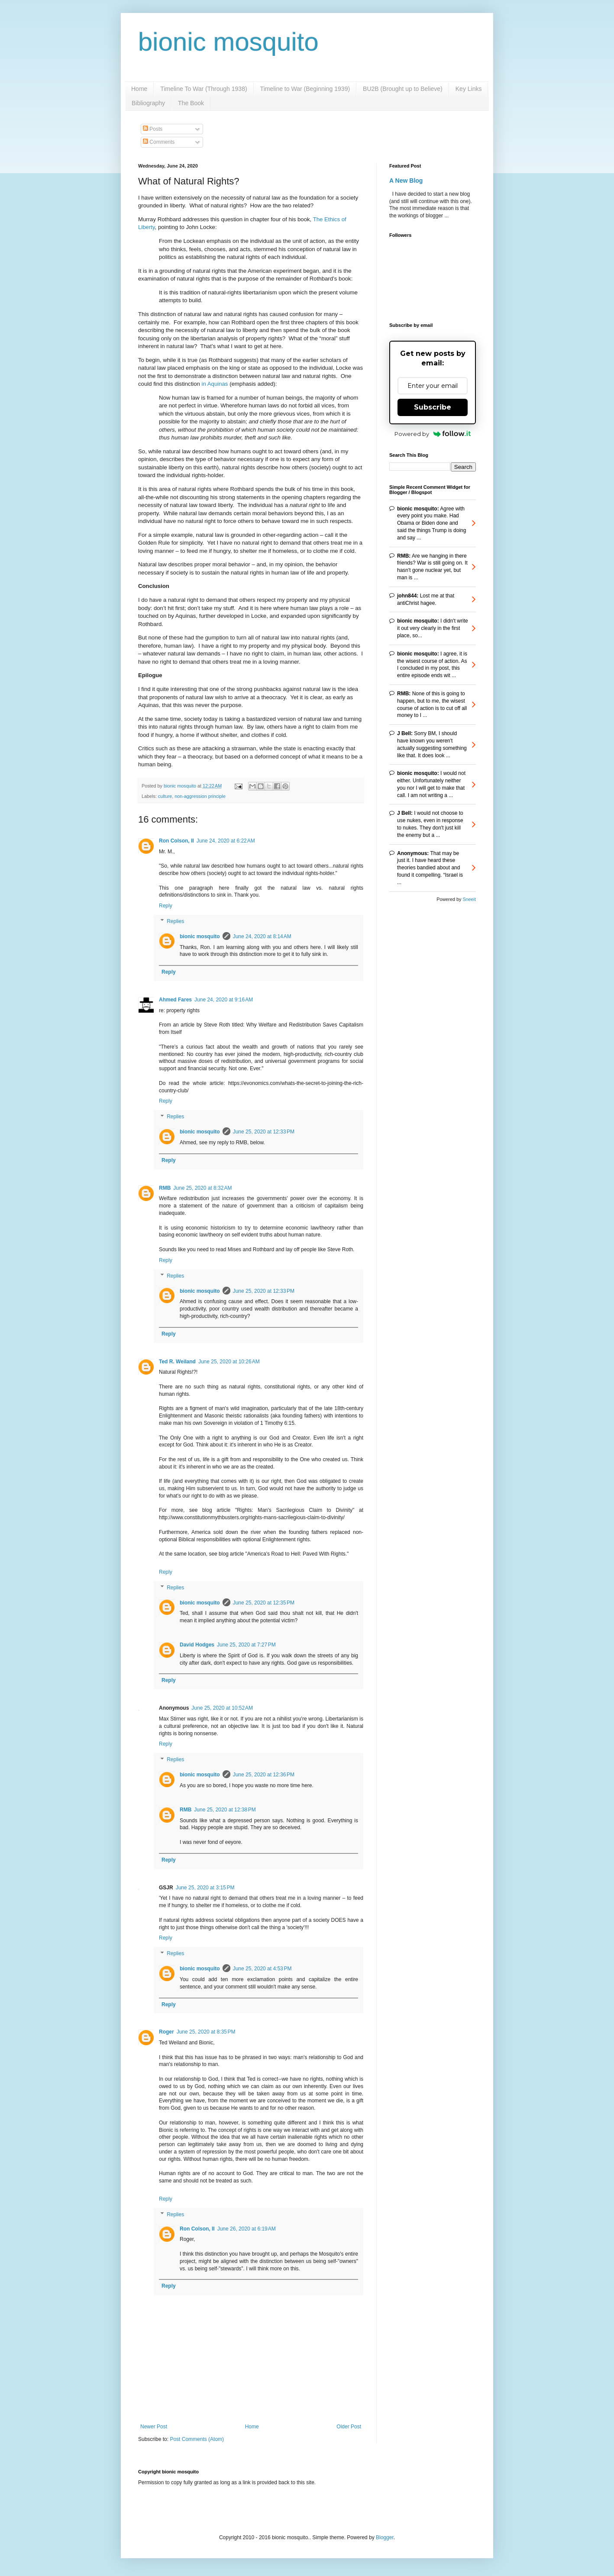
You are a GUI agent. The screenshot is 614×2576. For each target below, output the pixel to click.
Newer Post (153, 2427)
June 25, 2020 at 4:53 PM (262, 1969)
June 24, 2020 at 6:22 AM (226, 841)
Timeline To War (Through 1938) (203, 88)
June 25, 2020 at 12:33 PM (263, 1132)
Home (139, 88)
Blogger (385, 2537)
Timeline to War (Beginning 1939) (305, 88)
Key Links (469, 88)
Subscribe (432, 407)
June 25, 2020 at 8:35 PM (206, 2032)
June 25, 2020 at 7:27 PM (246, 1645)
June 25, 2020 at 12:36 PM (263, 1775)
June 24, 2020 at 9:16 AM (223, 1000)
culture (165, 796)
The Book (191, 103)
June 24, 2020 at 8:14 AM (262, 936)
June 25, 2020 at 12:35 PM (263, 1603)
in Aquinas (215, 384)
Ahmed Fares (175, 1000)
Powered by (432, 433)
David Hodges (197, 1645)
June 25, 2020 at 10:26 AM (229, 1362)
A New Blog (406, 180)
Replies (175, 921)
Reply (165, 906)
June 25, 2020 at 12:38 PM (224, 1810)
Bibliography (148, 103)
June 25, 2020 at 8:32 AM (202, 1188)
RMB (165, 1188)
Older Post (348, 2427)
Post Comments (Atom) (197, 2439)
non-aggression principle (200, 796)
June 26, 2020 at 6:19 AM (246, 2229)
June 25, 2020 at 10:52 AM (222, 1708)
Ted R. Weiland (177, 1362)
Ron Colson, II (176, 841)
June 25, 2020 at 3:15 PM (205, 1888)
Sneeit (469, 899)
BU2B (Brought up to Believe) (403, 88)
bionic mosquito (228, 41)
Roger (166, 2032)
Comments (159, 142)
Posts (152, 129)
